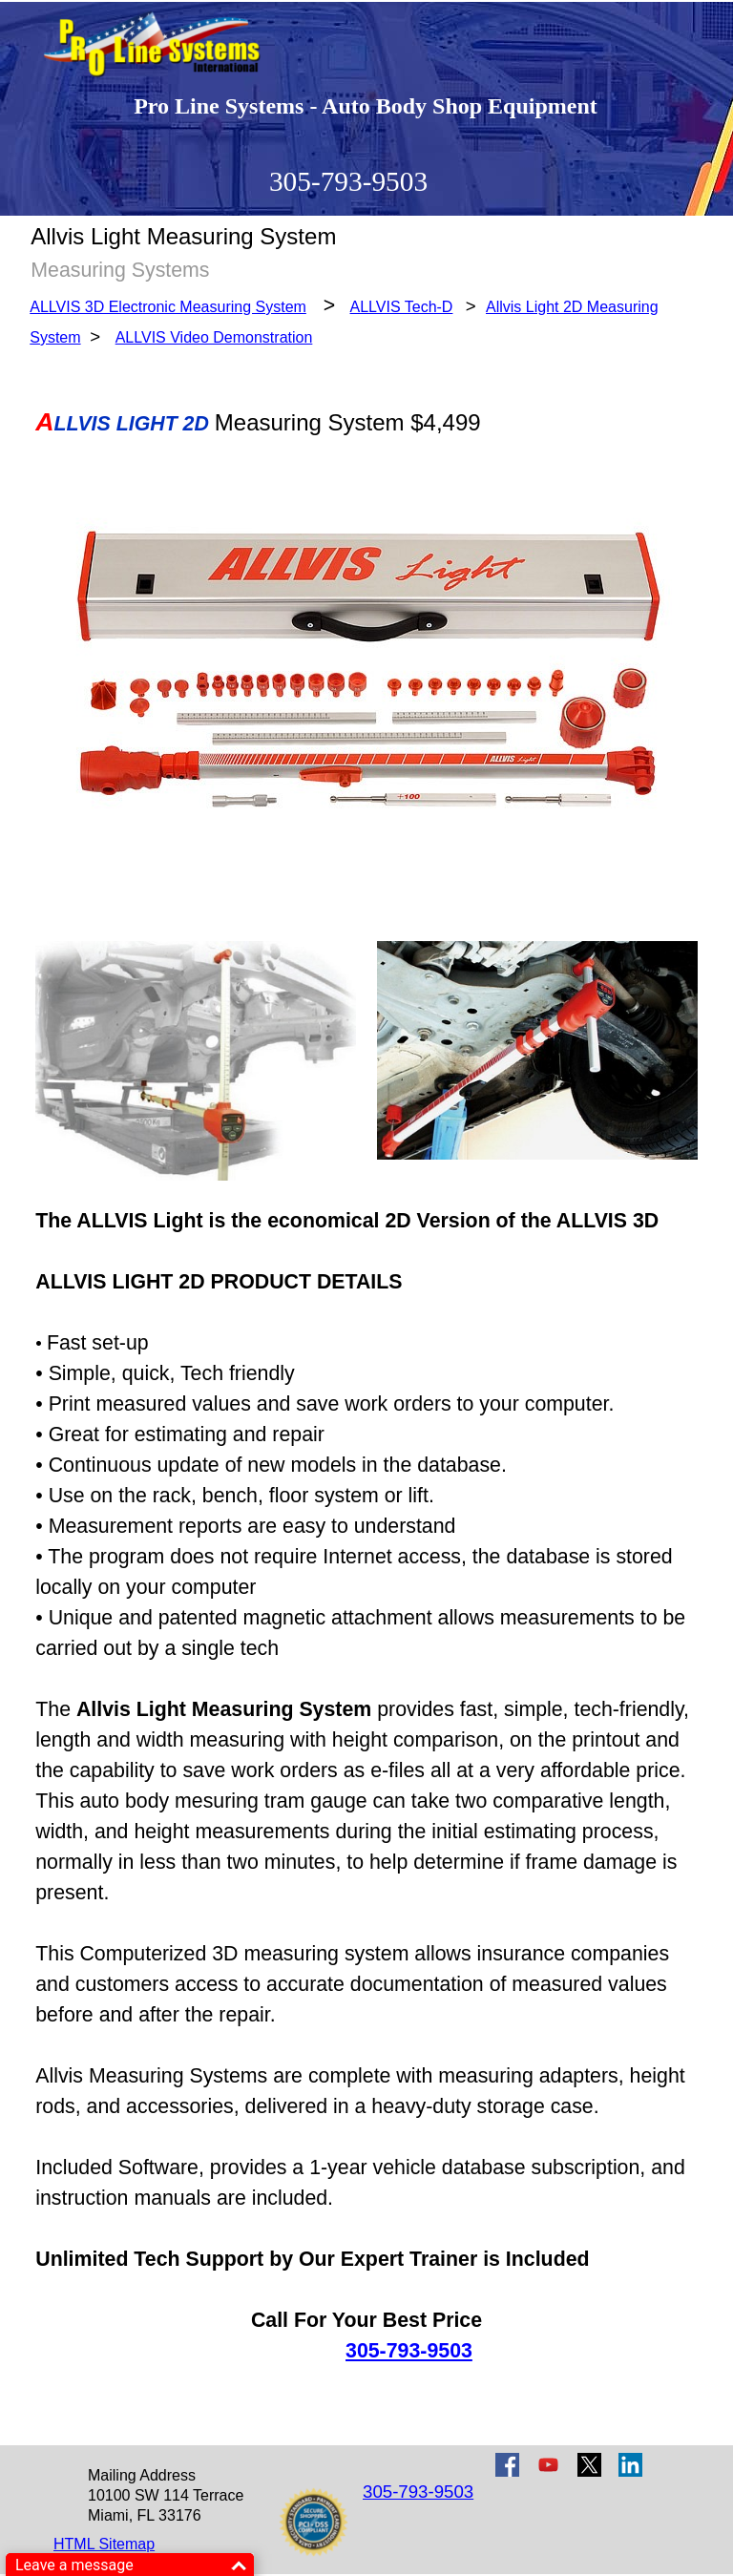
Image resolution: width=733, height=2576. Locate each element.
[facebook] (507, 2465)
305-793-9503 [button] (348, 181)
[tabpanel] (366, 320)
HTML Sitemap (104, 2544)
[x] (589, 2465)
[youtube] (548, 2465)
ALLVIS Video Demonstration (214, 337)
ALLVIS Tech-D (401, 307)
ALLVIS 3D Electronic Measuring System (168, 307)
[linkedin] (630, 2465)
